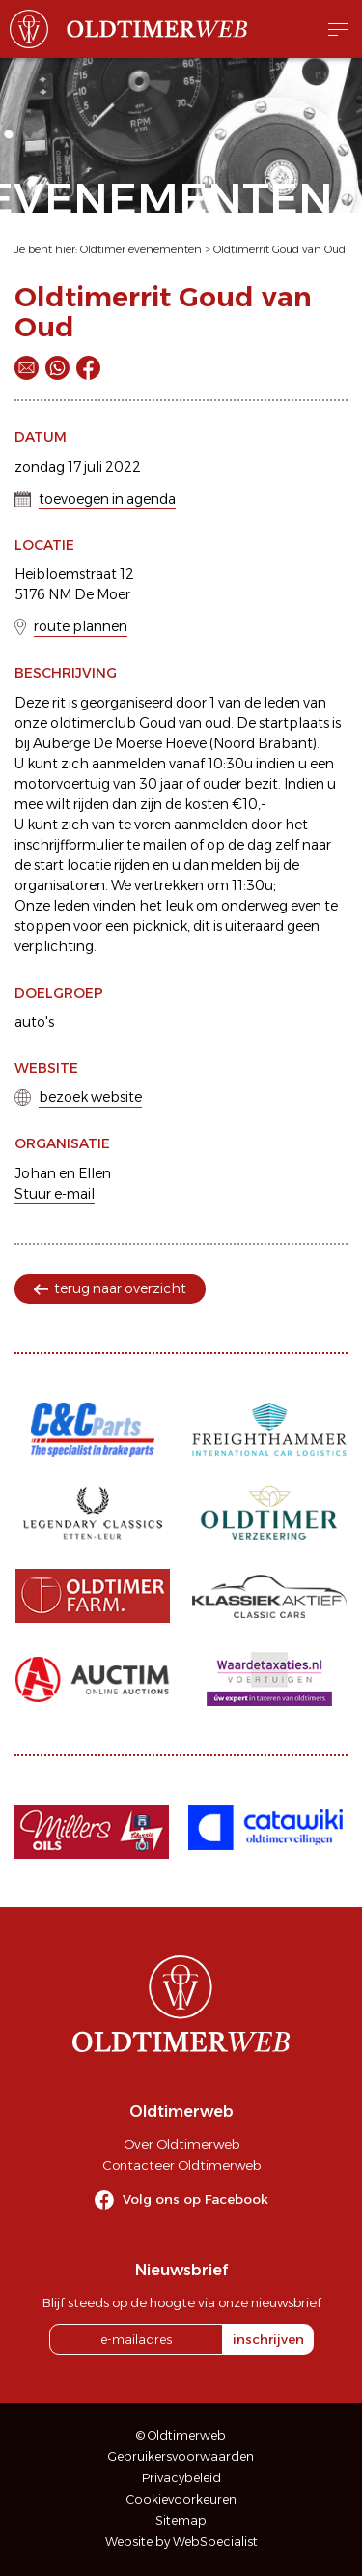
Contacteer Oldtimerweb (181, 2165)
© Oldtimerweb (181, 2435)
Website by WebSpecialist (181, 2541)
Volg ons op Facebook (195, 2199)
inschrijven (268, 2339)
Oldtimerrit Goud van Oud (279, 249)
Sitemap (181, 2520)
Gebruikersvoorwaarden (181, 2456)
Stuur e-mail (54, 1193)
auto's (34, 1021)
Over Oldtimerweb (181, 2144)
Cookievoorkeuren (181, 2499)
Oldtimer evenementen (141, 249)
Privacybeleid (181, 2478)
